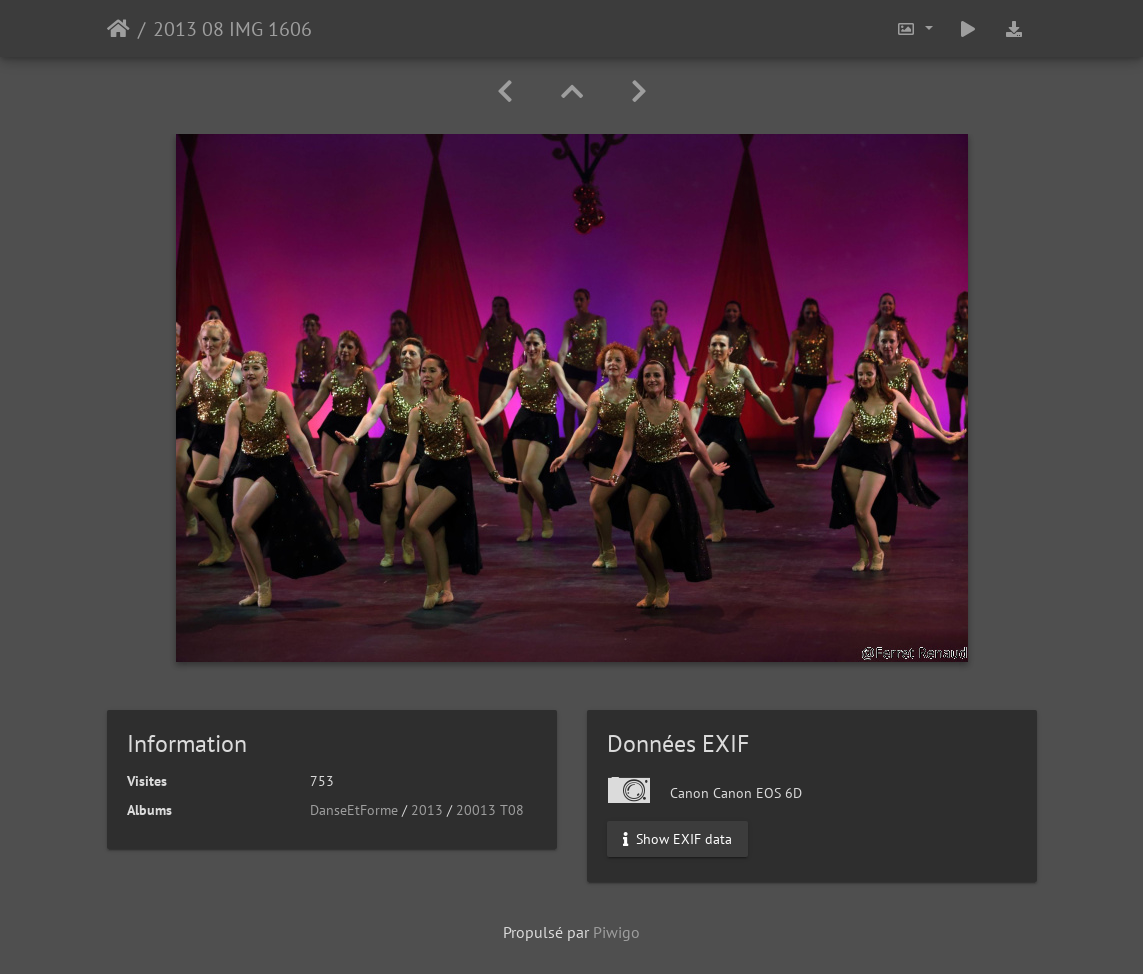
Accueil (118, 29)
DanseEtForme (354, 810)
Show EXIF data (677, 839)
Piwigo (616, 932)
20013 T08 (490, 810)
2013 (427, 810)
